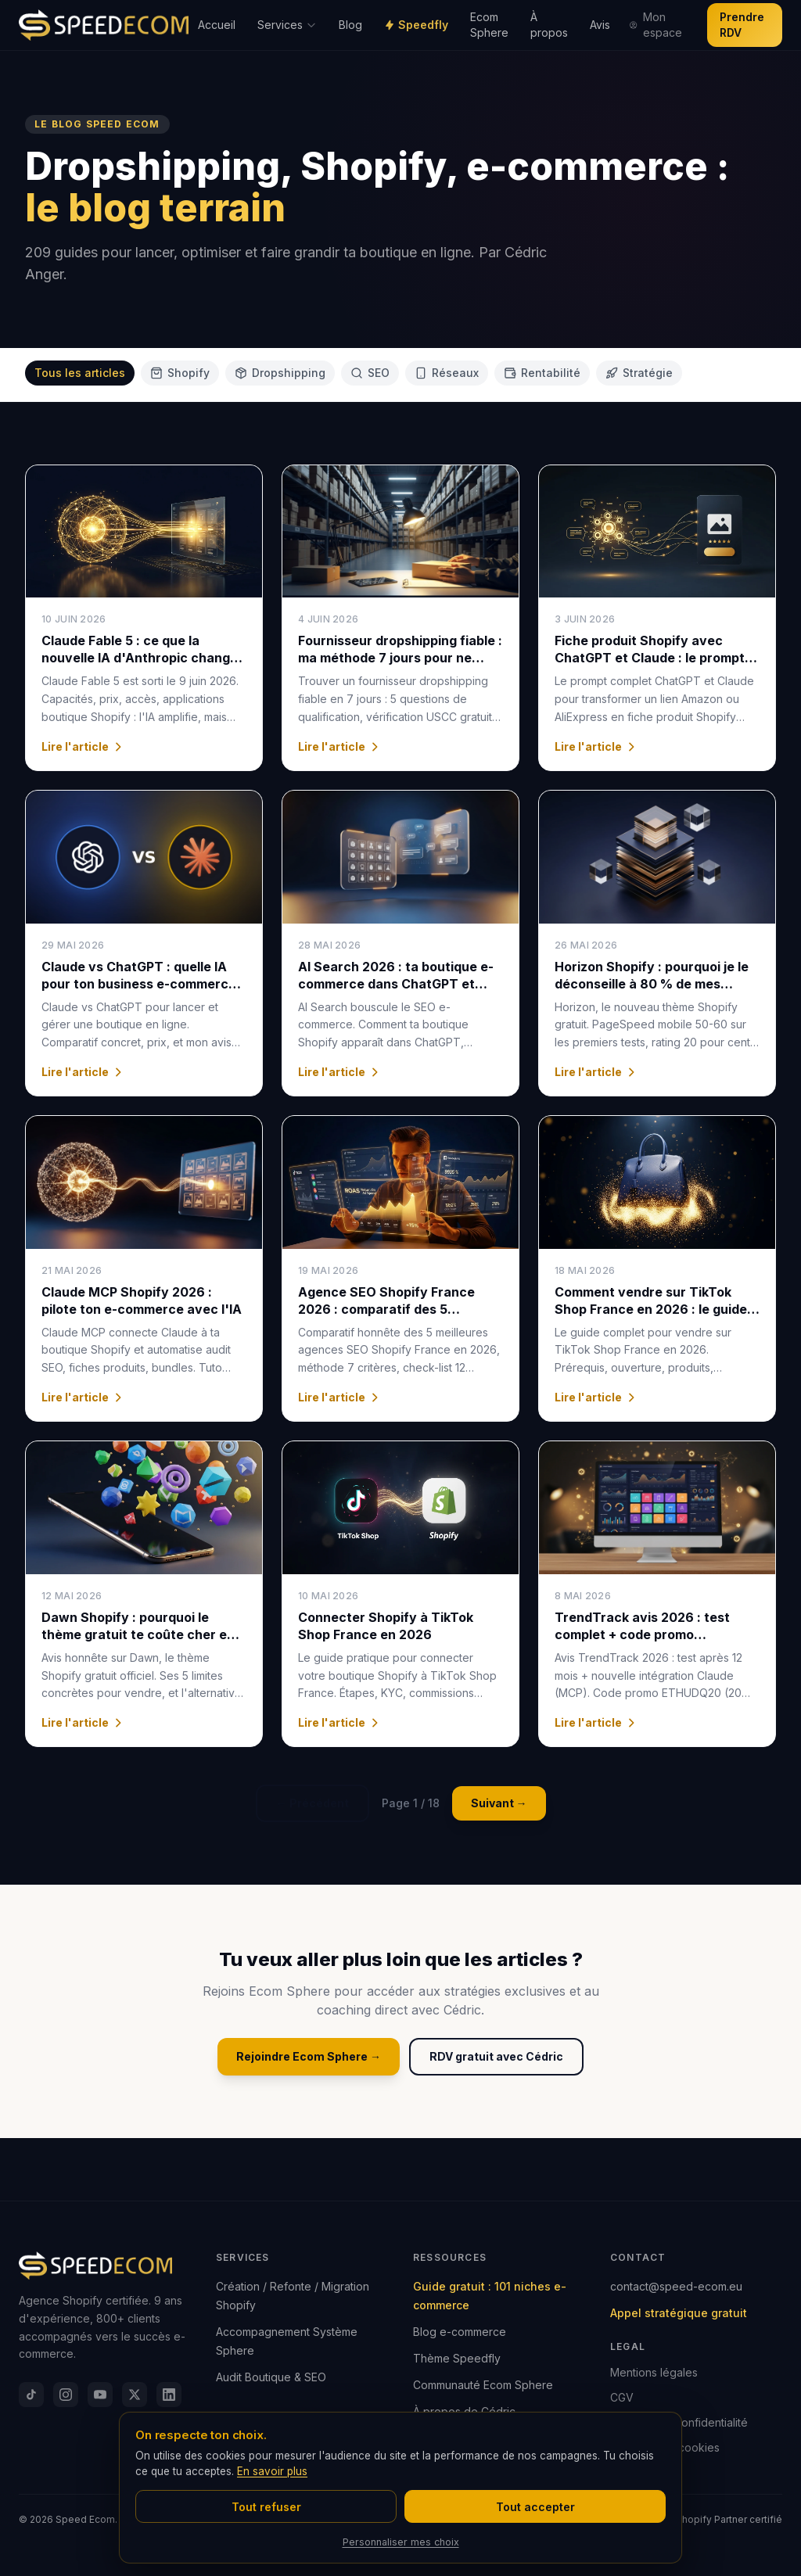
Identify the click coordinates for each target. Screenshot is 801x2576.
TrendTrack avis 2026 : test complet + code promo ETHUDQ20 (642, 1634)
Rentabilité (542, 372)
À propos (549, 24)
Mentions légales (654, 2372)
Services (287, 24)
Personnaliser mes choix (401, 2542)
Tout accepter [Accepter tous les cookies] (535, 2506)
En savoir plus (272, 2471)
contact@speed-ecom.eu (676, 2286)
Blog (350, 24)
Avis (600, 24)
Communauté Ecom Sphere (483, 2384)
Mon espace (655, 24)
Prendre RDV (742, 24)
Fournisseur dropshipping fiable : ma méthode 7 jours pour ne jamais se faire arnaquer (400, 658)
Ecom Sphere (489, 24)
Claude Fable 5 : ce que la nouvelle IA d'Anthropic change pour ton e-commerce (139, 658)
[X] (134, 2394)
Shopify (180, 372)
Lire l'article (82, 746)
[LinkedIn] (168, 2394)
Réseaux (447, 372)
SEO (370, 372)
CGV (622, 2397)
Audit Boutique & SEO (271, 2377)
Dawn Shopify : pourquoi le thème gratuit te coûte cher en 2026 (138, 1634)
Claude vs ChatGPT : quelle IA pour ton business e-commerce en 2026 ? (138, 984)
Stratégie (639, 372)
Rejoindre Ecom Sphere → (308, 2056)
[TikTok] (31, 2394)
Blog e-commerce (459, 2331)
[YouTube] (100, 2394)
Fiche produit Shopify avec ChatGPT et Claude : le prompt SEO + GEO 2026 (650, 658)
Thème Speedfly (457, 2358)
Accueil (216, 24)
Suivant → (499, 1803)
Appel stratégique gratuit (678, 2312)
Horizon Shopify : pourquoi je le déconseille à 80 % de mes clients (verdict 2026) (652, 984)
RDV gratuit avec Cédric (496, 2056)
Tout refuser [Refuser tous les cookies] (266, 2506)
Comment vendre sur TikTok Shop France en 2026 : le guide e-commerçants (651, 1309)
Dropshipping (280, 372)
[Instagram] (65, 2394)
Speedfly (416, 24)
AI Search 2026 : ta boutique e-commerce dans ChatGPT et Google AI (396, 984)
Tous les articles (79, 372)
